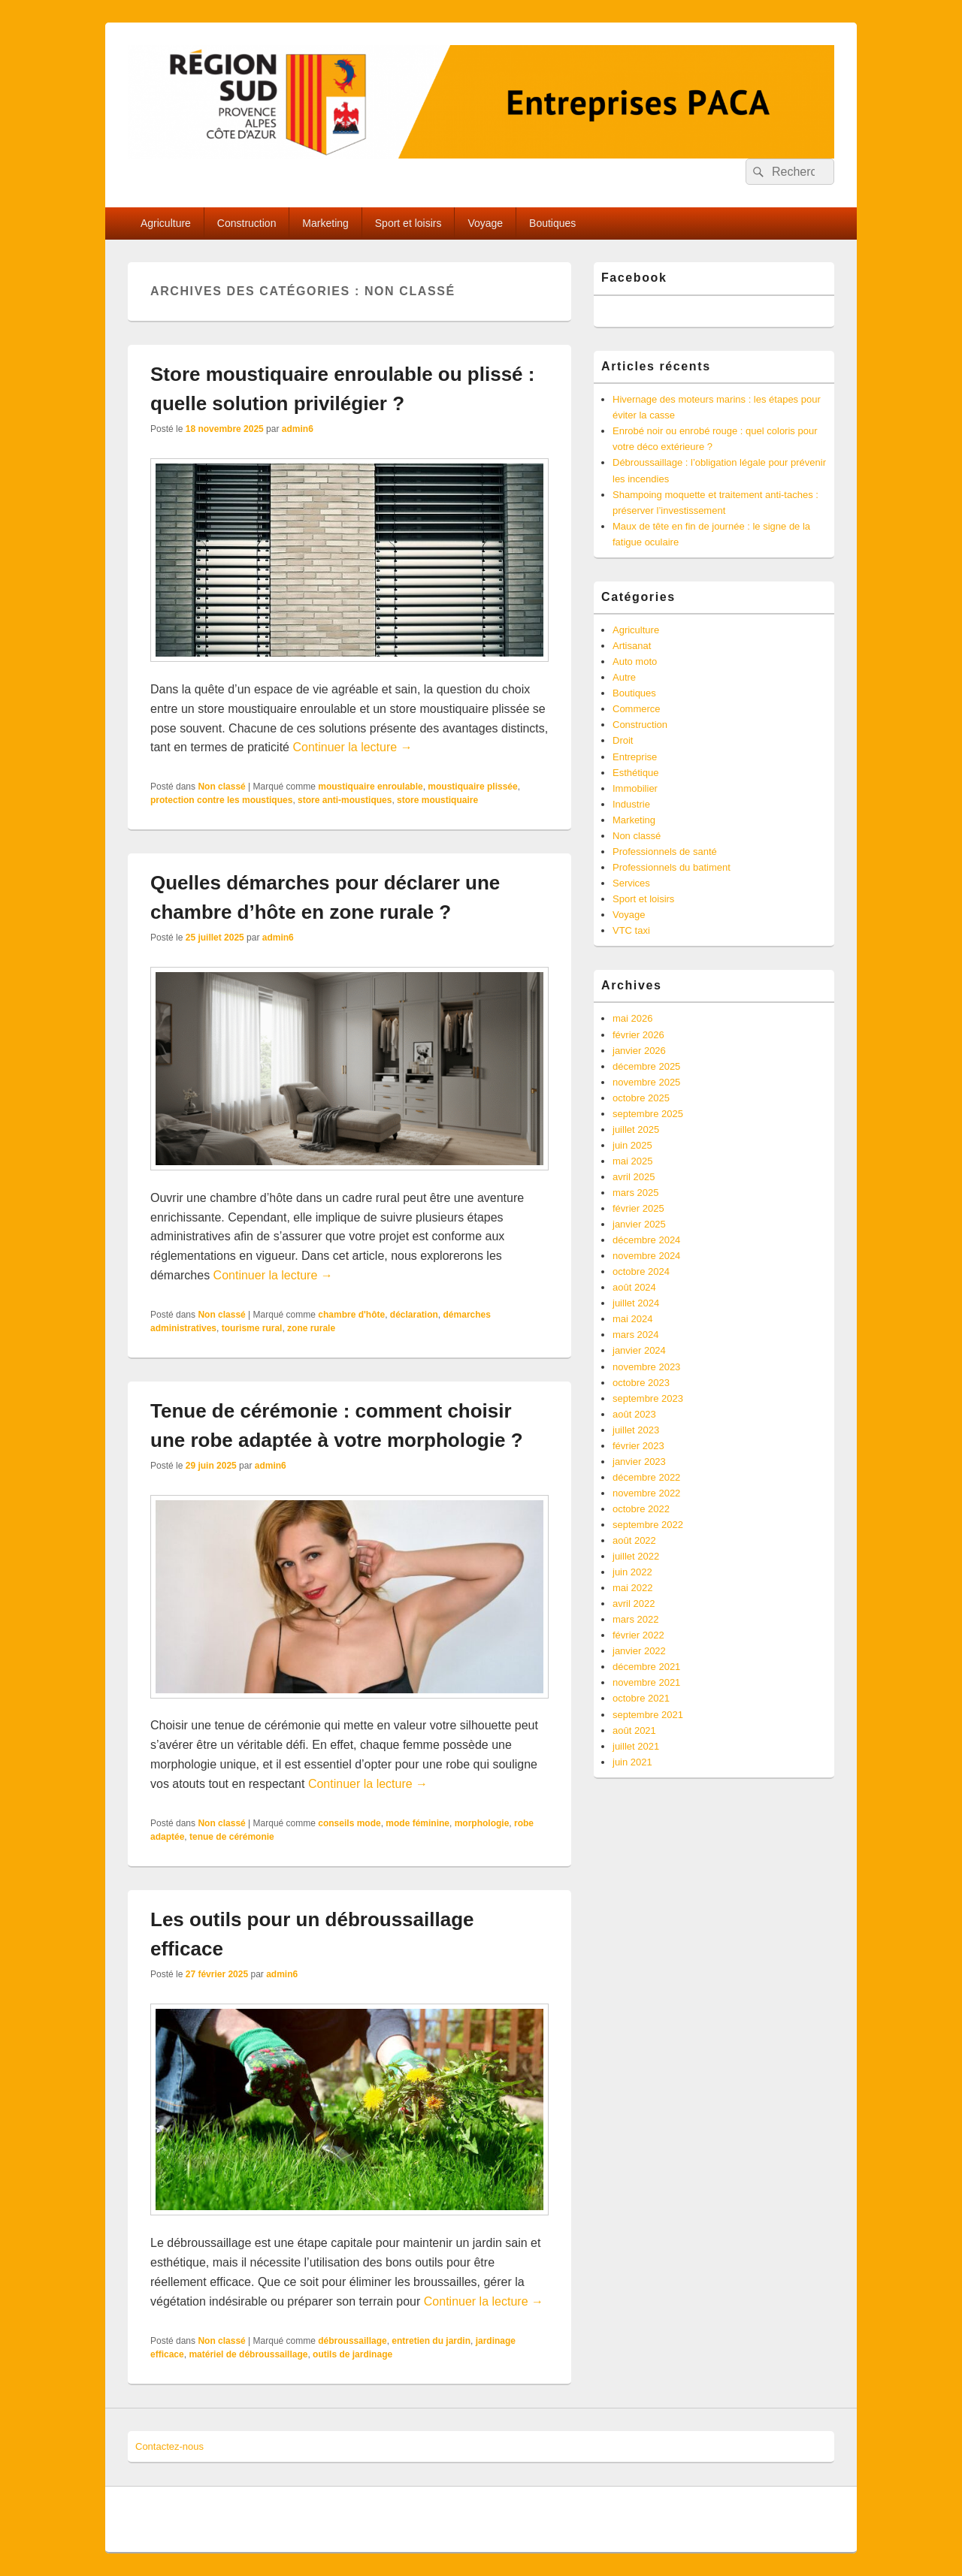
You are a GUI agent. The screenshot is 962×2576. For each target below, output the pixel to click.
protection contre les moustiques (221, 800)
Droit (623, 740)
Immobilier (635, 788)
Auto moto (635, 661)
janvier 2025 (639, 1224)
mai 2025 (632, 1161)
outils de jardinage (352, 2354)
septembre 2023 (648, 1398)
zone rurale (311, 1328)
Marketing (325, 223)
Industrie (631, 804)
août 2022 (634, 1540)
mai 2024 (632, 1318)
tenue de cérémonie (231, 1837)
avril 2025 (634, 1176)
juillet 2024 (636, 1303)
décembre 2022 (646, 1477)
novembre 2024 (646, 1255)
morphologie (482, 1823)
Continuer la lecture (352, 747)
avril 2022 (634, 1603)
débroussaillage (352, 2341)
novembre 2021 (646, 1682)
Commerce (637, 708)
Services (631, 883)
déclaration (414, 1314)
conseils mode (349, 1823)
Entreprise (635, 757)
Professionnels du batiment (672, 867)
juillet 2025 (636, 1129)
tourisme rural (252, 1328)
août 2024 (634, 1287)
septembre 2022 (648, 1524)
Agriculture (166, 223)
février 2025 (638, 1208)
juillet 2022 (636, 1556)
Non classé (221, 786)
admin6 (297, 429)
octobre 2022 (641, 1508)
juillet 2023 (636, 1430)
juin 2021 (632, 1762)
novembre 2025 (646, 1082)
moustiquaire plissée (472, 786)
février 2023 (638, 1445)
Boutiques (552, 223)
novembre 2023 (646, 1367)
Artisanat (632, 645)
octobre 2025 (641, 1098)
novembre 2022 (646, 1493)
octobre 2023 (641, 1382)
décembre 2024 (646, 1240)
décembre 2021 (646, 1666)
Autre (624, 677)
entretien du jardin (431, 2341)
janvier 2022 (639, 1650)
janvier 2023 (639, 1461)
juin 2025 (632, 1145)
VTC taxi (631, 930)
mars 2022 (635, 1619)
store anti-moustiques (345, 800)
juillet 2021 (636, 1746)
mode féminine (417, 1823)
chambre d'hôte (351, 1314)
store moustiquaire (437, 800)
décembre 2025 (646, 1066)
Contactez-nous (169, 2446)
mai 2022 (632, 1587)
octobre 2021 (641, 1698)
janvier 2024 (639, 1350)
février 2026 (638, 1034)
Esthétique (635, 772)
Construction (247, 223)
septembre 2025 (648, 1113)
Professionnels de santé (665, 851)
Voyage (485, 223)
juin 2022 (632, 1572)
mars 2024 (635, 1334)
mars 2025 (635, 1192)
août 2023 (634, 1414)
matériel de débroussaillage (248, 2354)
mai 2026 (632, 1018)
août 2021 (634, 1730)
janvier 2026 (639, 1050)
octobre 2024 (641, 1271)
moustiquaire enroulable (370, 786)
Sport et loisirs (408, 223)
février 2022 (638, 1635)
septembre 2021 (648, 1714)
